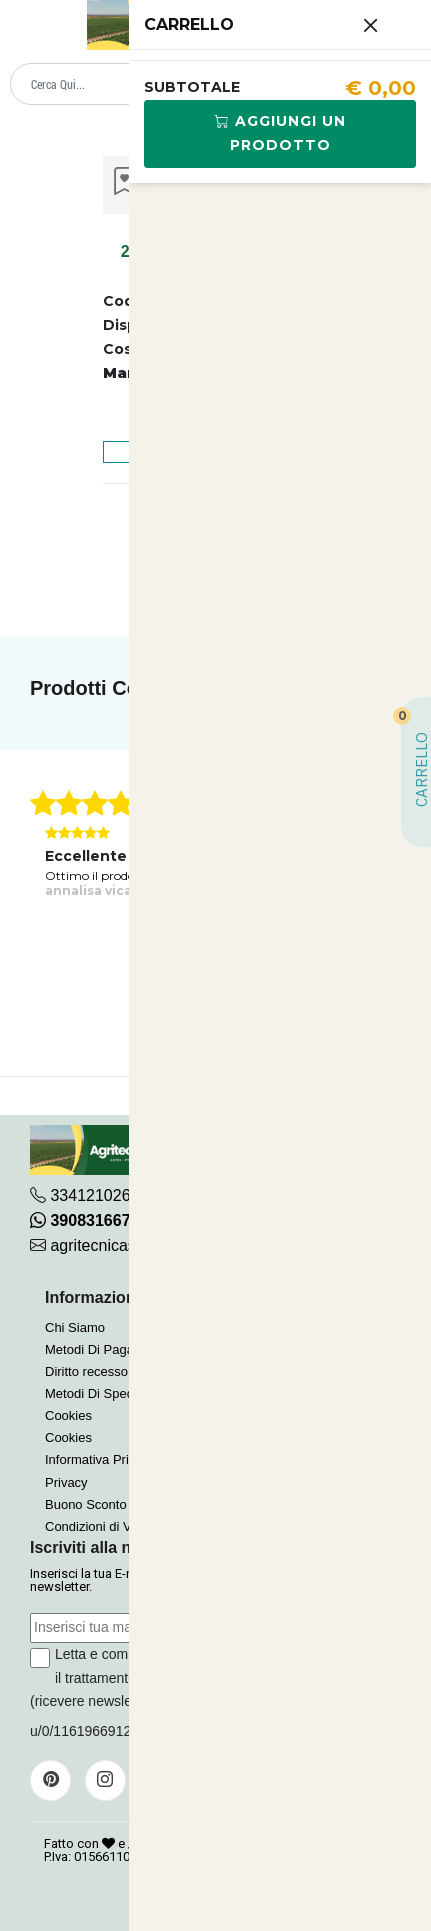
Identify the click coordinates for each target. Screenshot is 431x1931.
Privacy (66, 1482)
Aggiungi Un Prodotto (280, 133)
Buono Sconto (86, 1504)
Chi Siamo (75, 1327)
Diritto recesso (86, 1371)
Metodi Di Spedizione (106, 1393)
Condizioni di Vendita (105, 1526)
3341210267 (94, 1195)
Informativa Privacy (100, 1459)
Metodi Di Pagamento (107, 1349)
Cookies (68, 1415)
